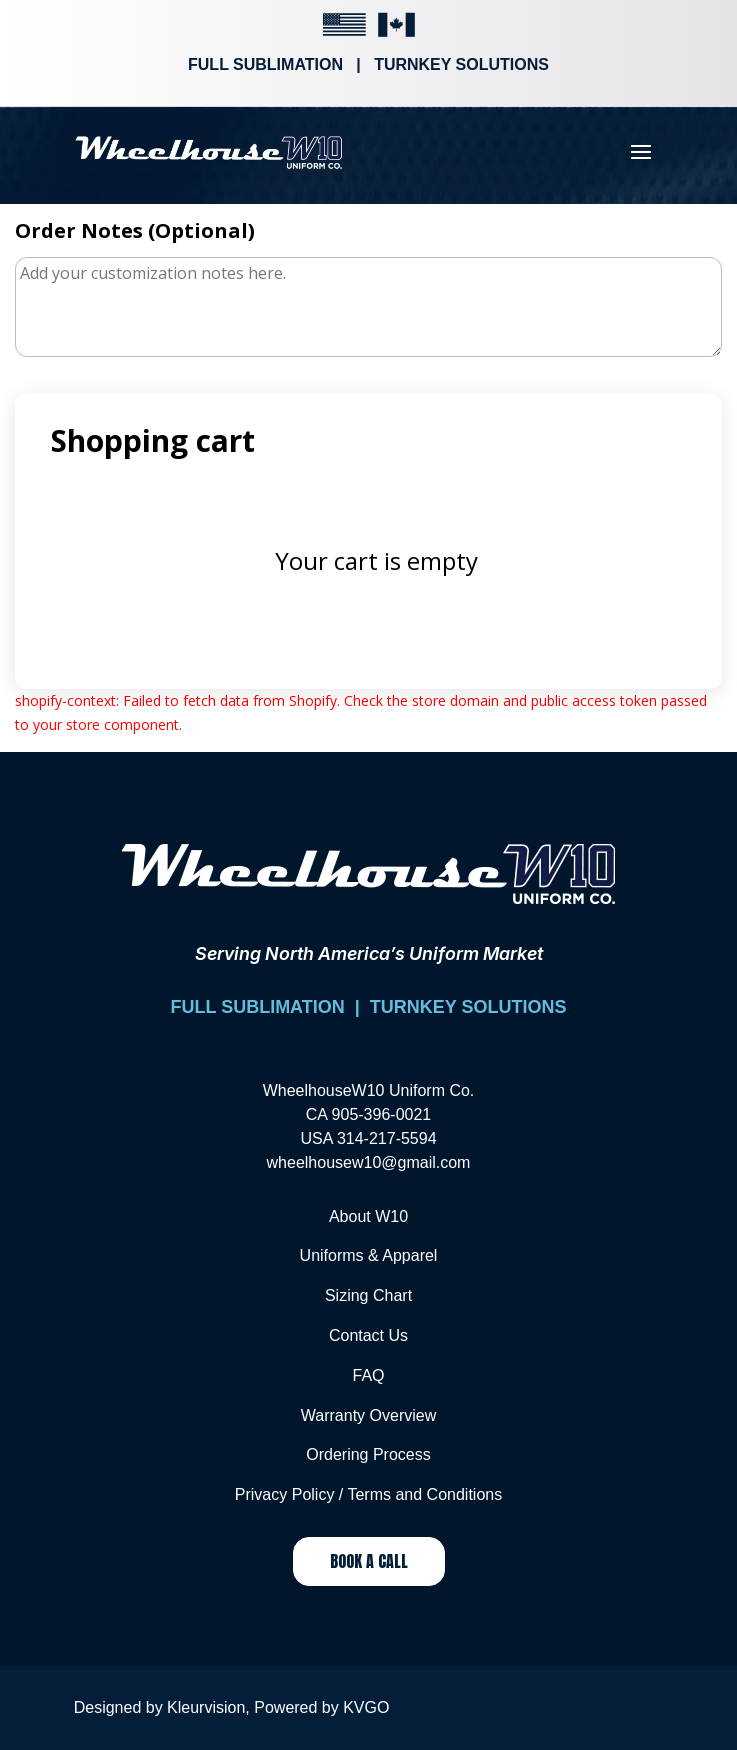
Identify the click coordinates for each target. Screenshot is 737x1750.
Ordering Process (368, 1454)
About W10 (368, 1216)
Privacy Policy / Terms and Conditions (368, 1494)
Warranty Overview (368, 1415)
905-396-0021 (382, 1114)
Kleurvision (206, 1707)
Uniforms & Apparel (369, 1255)
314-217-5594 (387, 1138)
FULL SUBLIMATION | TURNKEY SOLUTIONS (368, 1007)
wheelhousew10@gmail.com (369, 1162)
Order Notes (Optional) (135, 230)
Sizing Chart (368, 1295)
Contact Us (368, 1335)
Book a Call (369, 1561)
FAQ (368, 1375)
